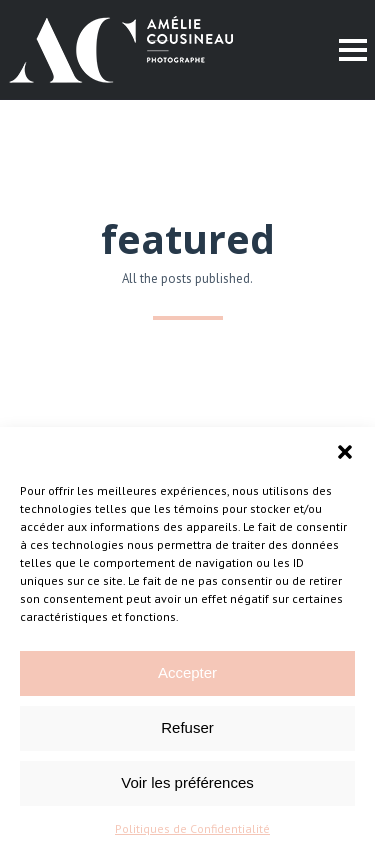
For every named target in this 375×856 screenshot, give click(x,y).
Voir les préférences (187, 782)
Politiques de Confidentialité (192, 828)
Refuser (187, 727)
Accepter (187, 672)
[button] (345, 452)
